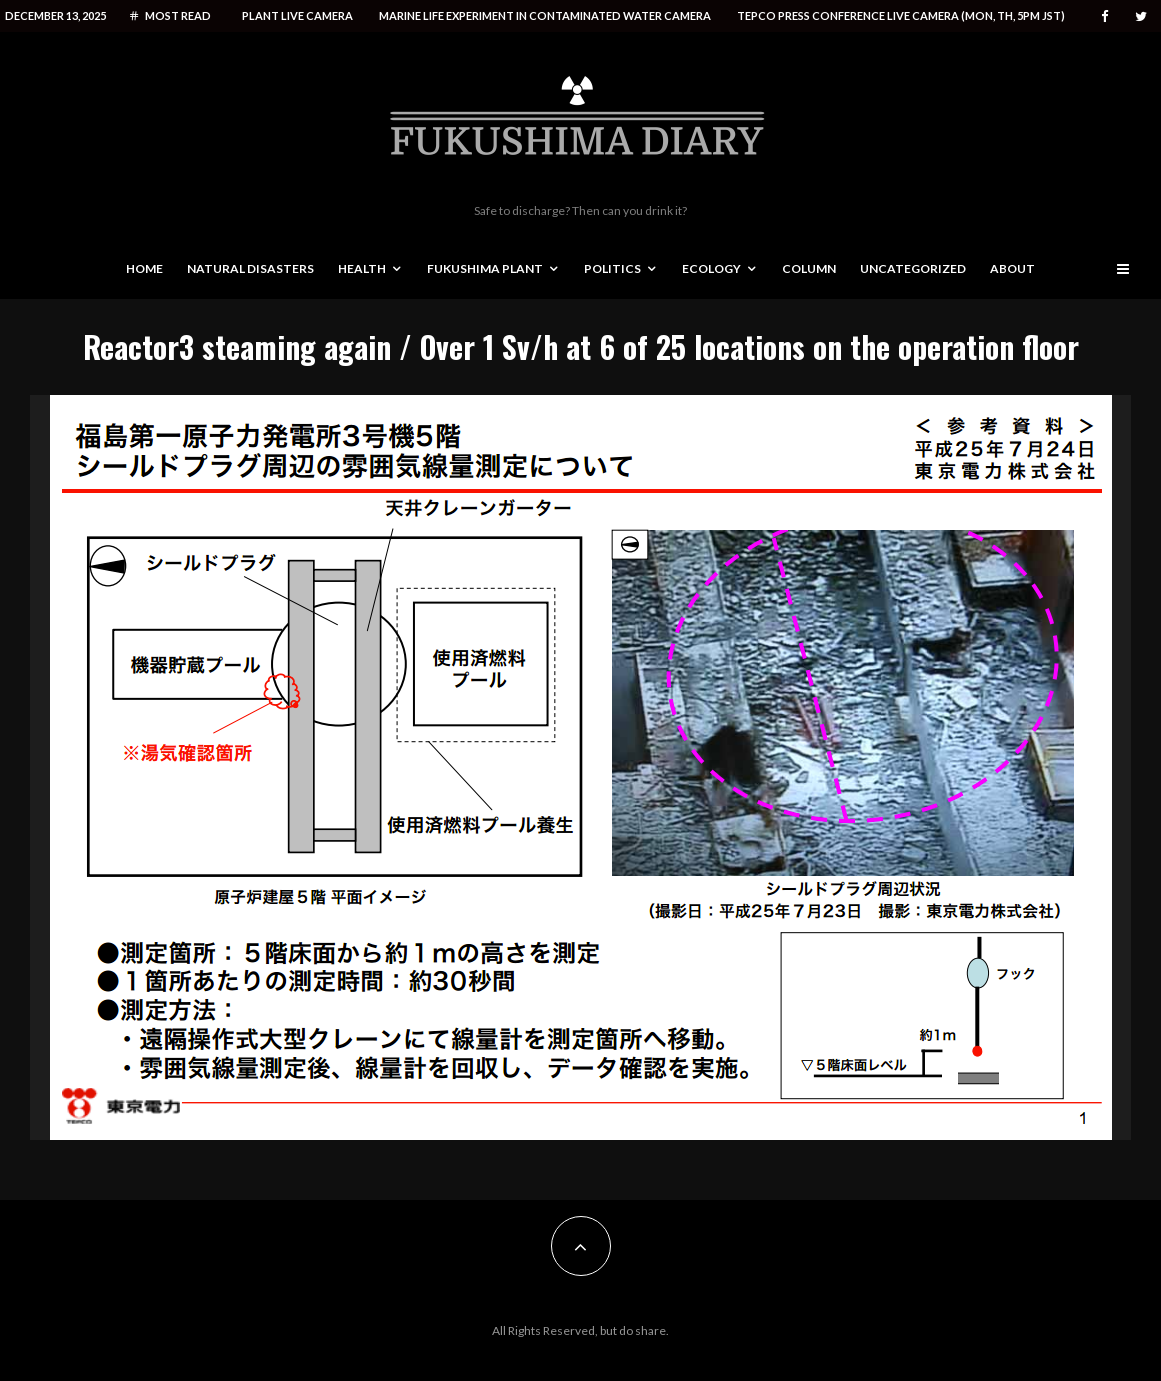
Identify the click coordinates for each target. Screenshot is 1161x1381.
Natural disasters (250, 268)
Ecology (711, 268)
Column (809, 268)
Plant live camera (297, 15)
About (1012, 268)
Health (362, 268)
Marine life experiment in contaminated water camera (545, 15)
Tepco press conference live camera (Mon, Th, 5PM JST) (901, 15)
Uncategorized (913, 268)
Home (144, 268)
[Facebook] (1105, 16)
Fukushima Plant (485, 268)
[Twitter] (1141, 16)
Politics (612, 268)
